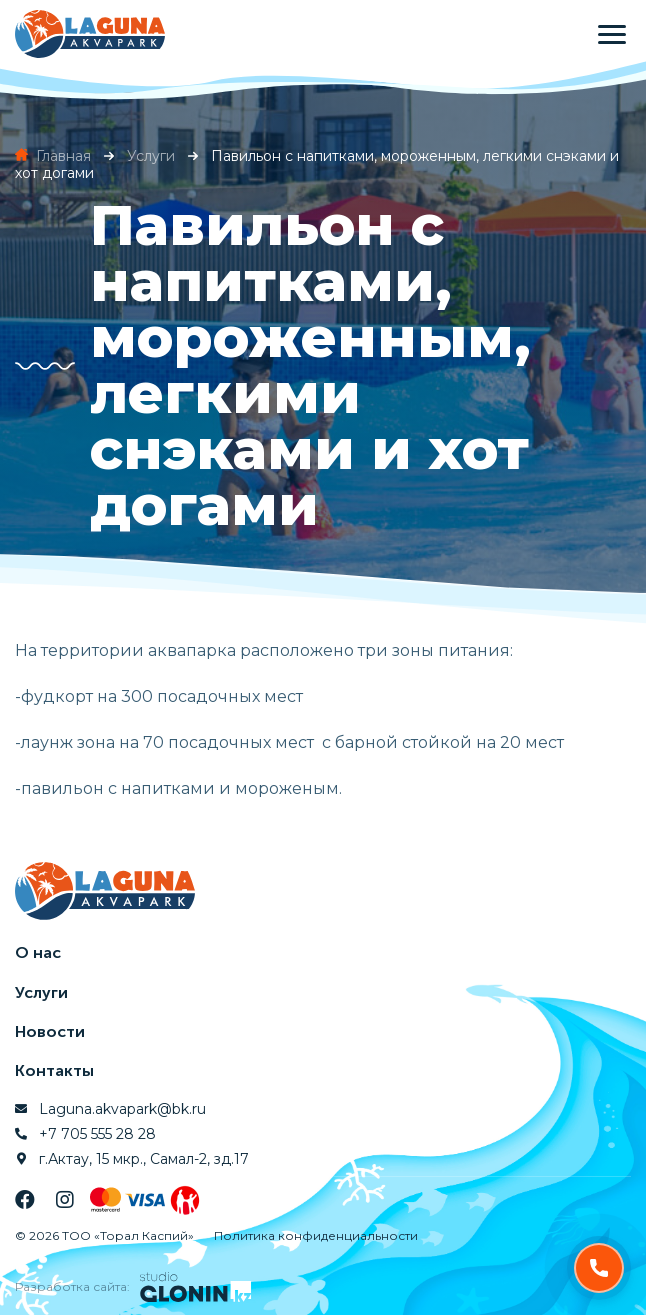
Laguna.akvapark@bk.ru (122, 1109)
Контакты (54, 1070)
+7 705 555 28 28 (97, 1134)
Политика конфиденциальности (316, 1235)
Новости (50, 1031)
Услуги (41, 992)
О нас (38, 952)
